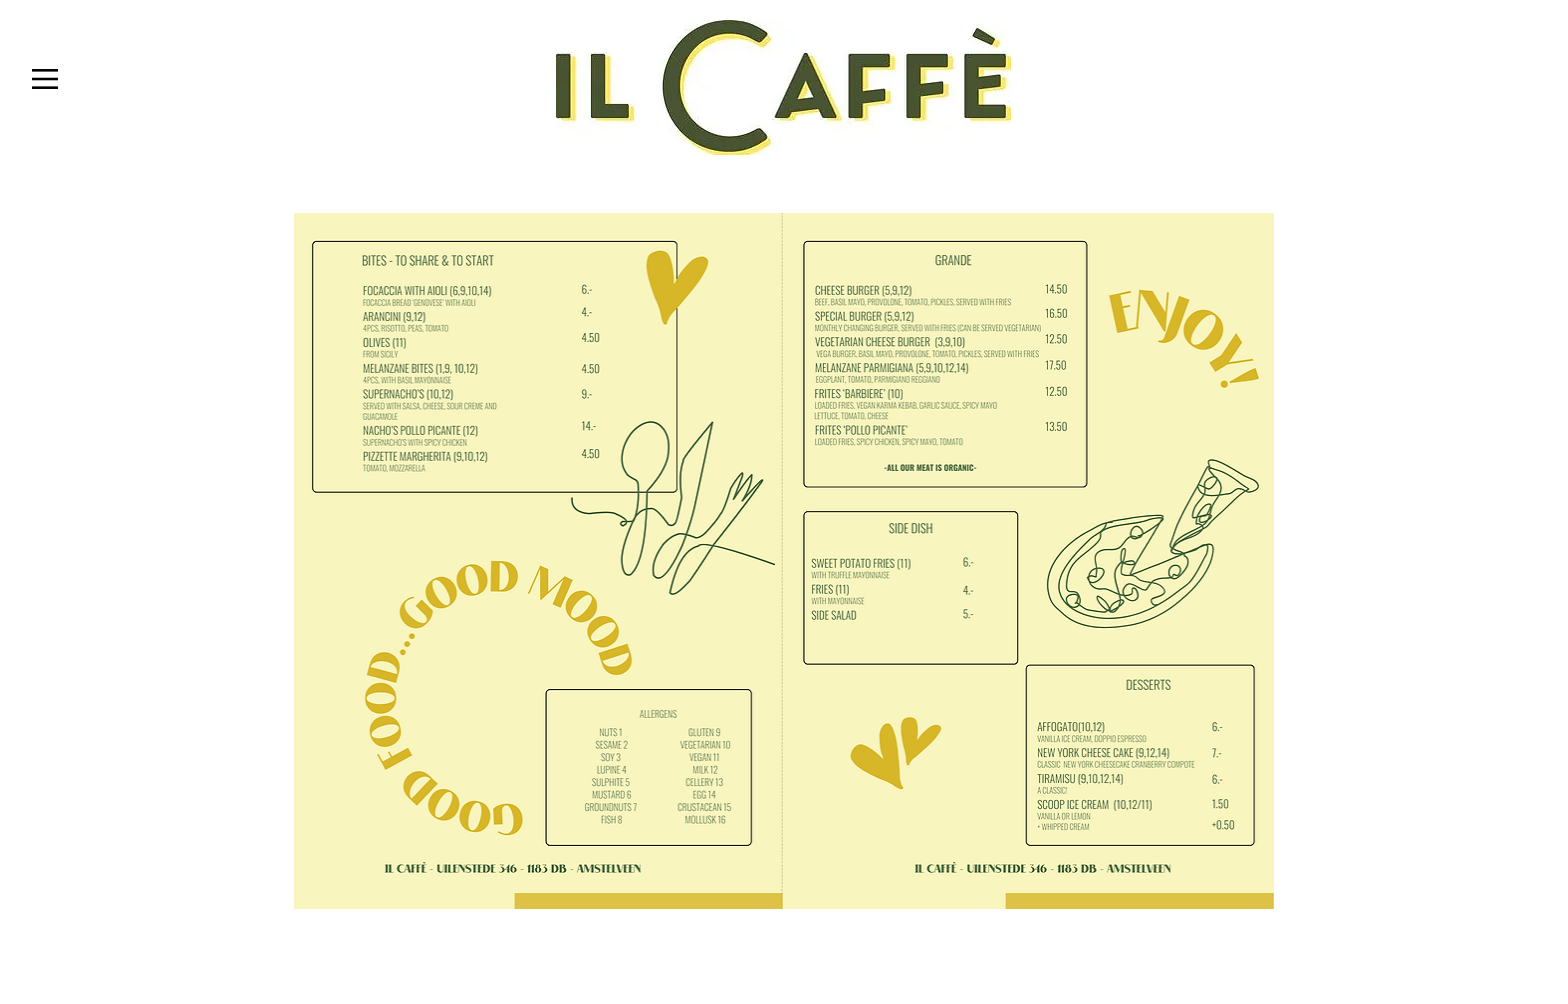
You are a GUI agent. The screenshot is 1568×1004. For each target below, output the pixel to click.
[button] (45, 79)
